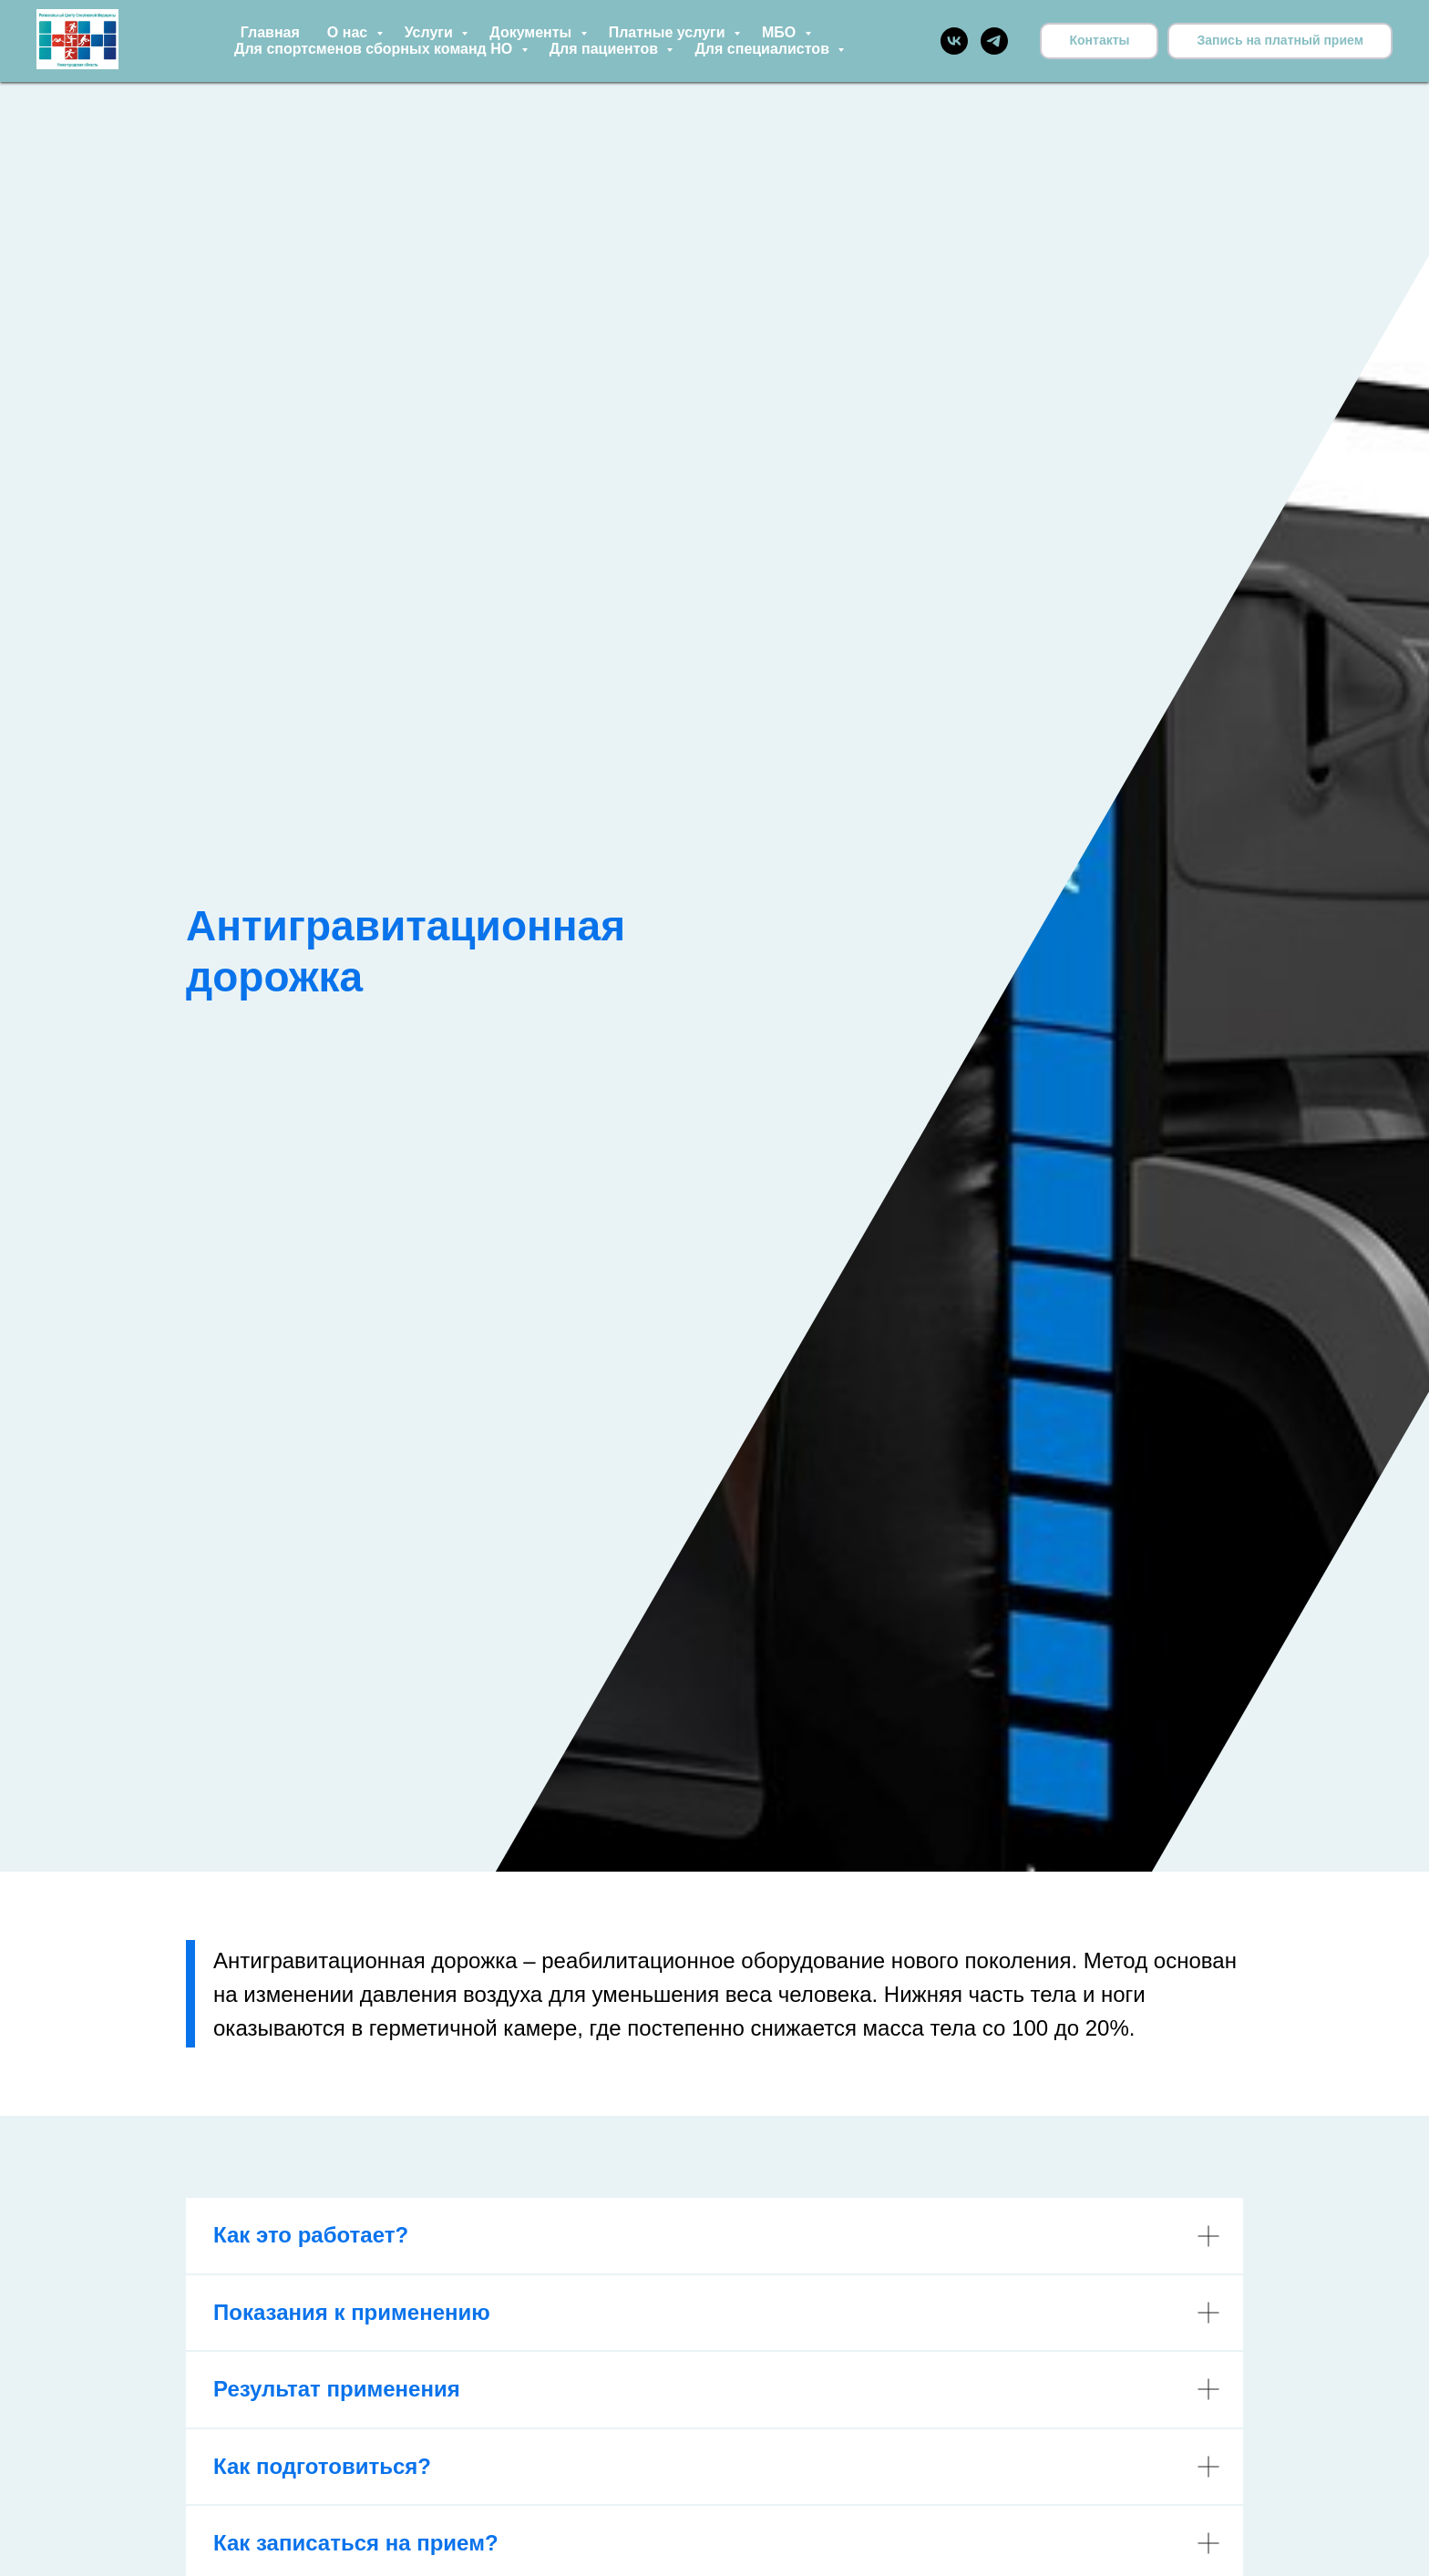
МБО (781, 32)
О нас (349, 32)
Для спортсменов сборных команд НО (375, 48)
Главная (270, 32)
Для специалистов (763, 48)
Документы (532, 32)
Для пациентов (606, 48)
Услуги (431, 32)
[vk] (954, 41)
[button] (1280, 41)
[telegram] (994, 41)
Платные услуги (669, 32)
